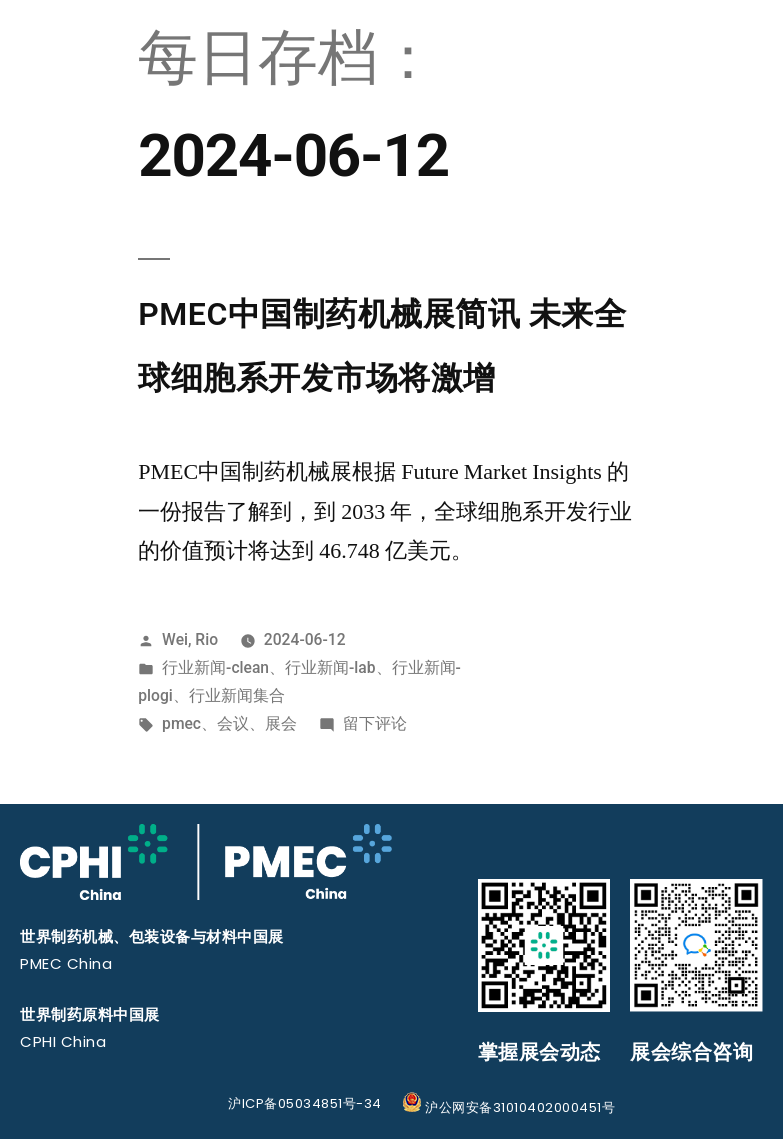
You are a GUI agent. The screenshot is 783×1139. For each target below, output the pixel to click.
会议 (233, 723)
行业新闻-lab (330, 667)
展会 (281, 723)
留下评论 (375, 723)
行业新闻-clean (215, 667)
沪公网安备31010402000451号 (509, 1107)
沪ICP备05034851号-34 (305, 1103)
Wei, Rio (190, 639)
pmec (181, 723)
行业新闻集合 (237, 695)
